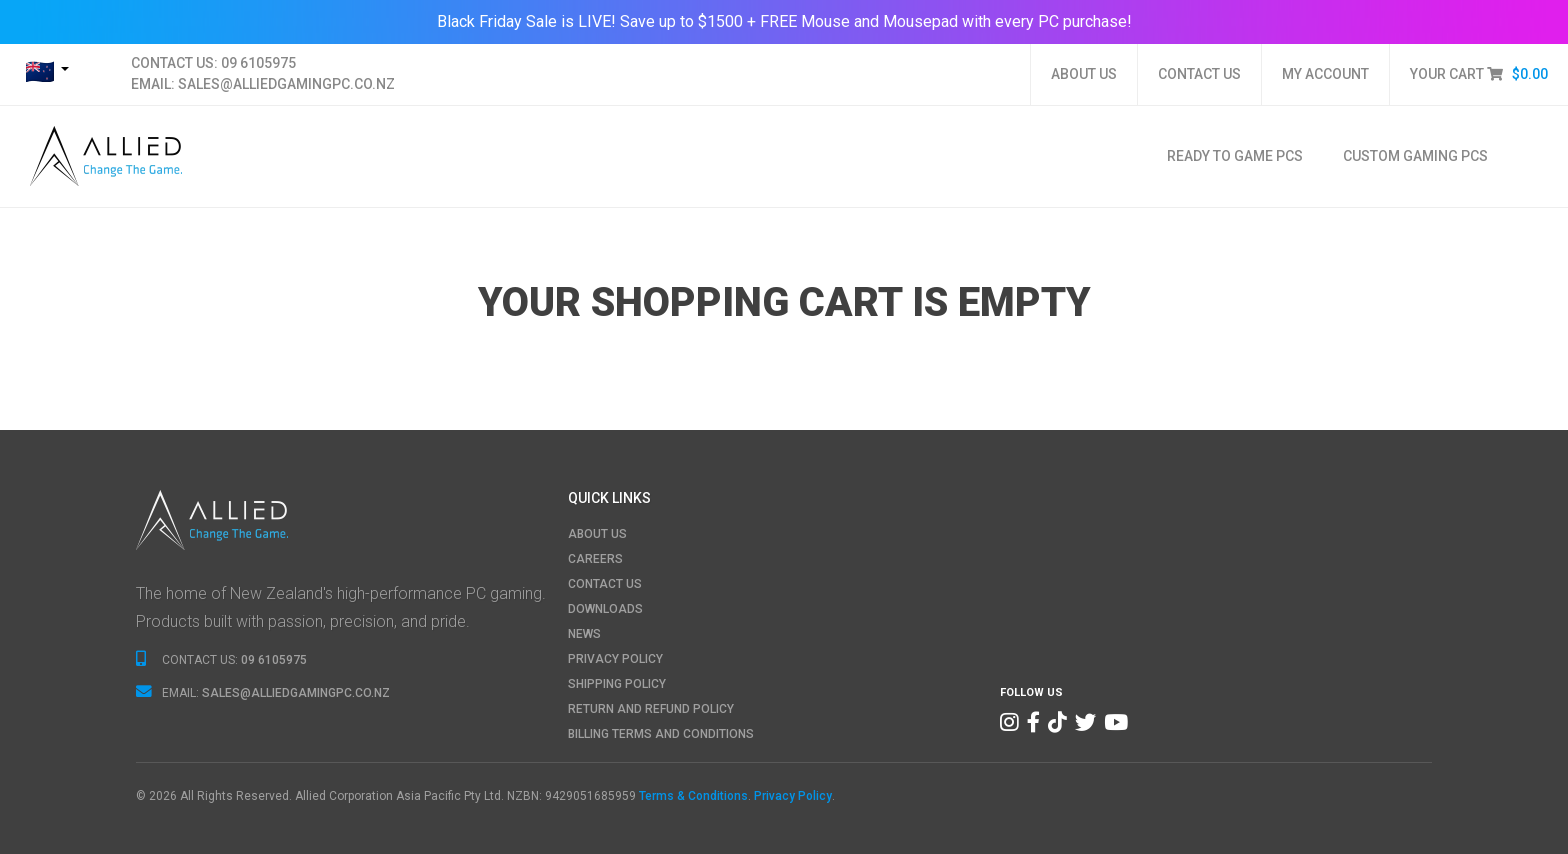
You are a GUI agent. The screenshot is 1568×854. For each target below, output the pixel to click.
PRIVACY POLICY (615, 659)
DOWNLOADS (605, 609)
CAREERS (595, 559)
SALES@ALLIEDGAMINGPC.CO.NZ (286, 84)
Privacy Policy (793, 796)
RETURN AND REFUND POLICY (651, 709)
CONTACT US (1199, 74)
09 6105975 (258, 63)
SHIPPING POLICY (617, 684)
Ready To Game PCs (1235, 156)
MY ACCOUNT (1325, 74)
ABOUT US (1084, 74)
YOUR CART (1479, 74)
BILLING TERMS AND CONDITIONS (661, 734)
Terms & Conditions (693, 796)
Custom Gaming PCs (1415, 156)
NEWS (584, 634)
